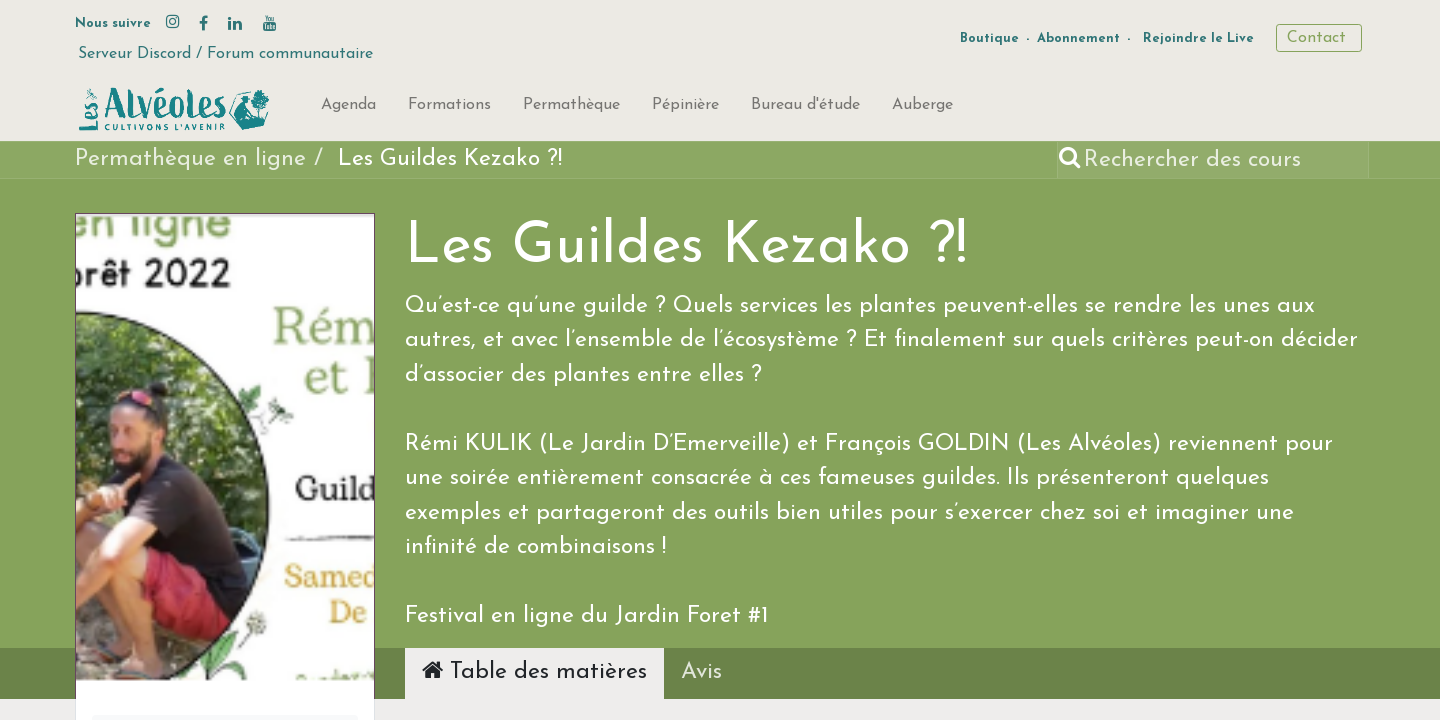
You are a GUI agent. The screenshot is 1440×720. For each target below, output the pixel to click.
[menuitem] (348, 109)
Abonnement (1078, 38)
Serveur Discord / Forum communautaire (225, 54)
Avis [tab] (701, 672)
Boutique (989, 38)
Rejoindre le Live (1198, 38)
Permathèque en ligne (190, 159)
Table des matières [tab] (534, 671)
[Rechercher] (1071, 160)
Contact (1319, 38)
